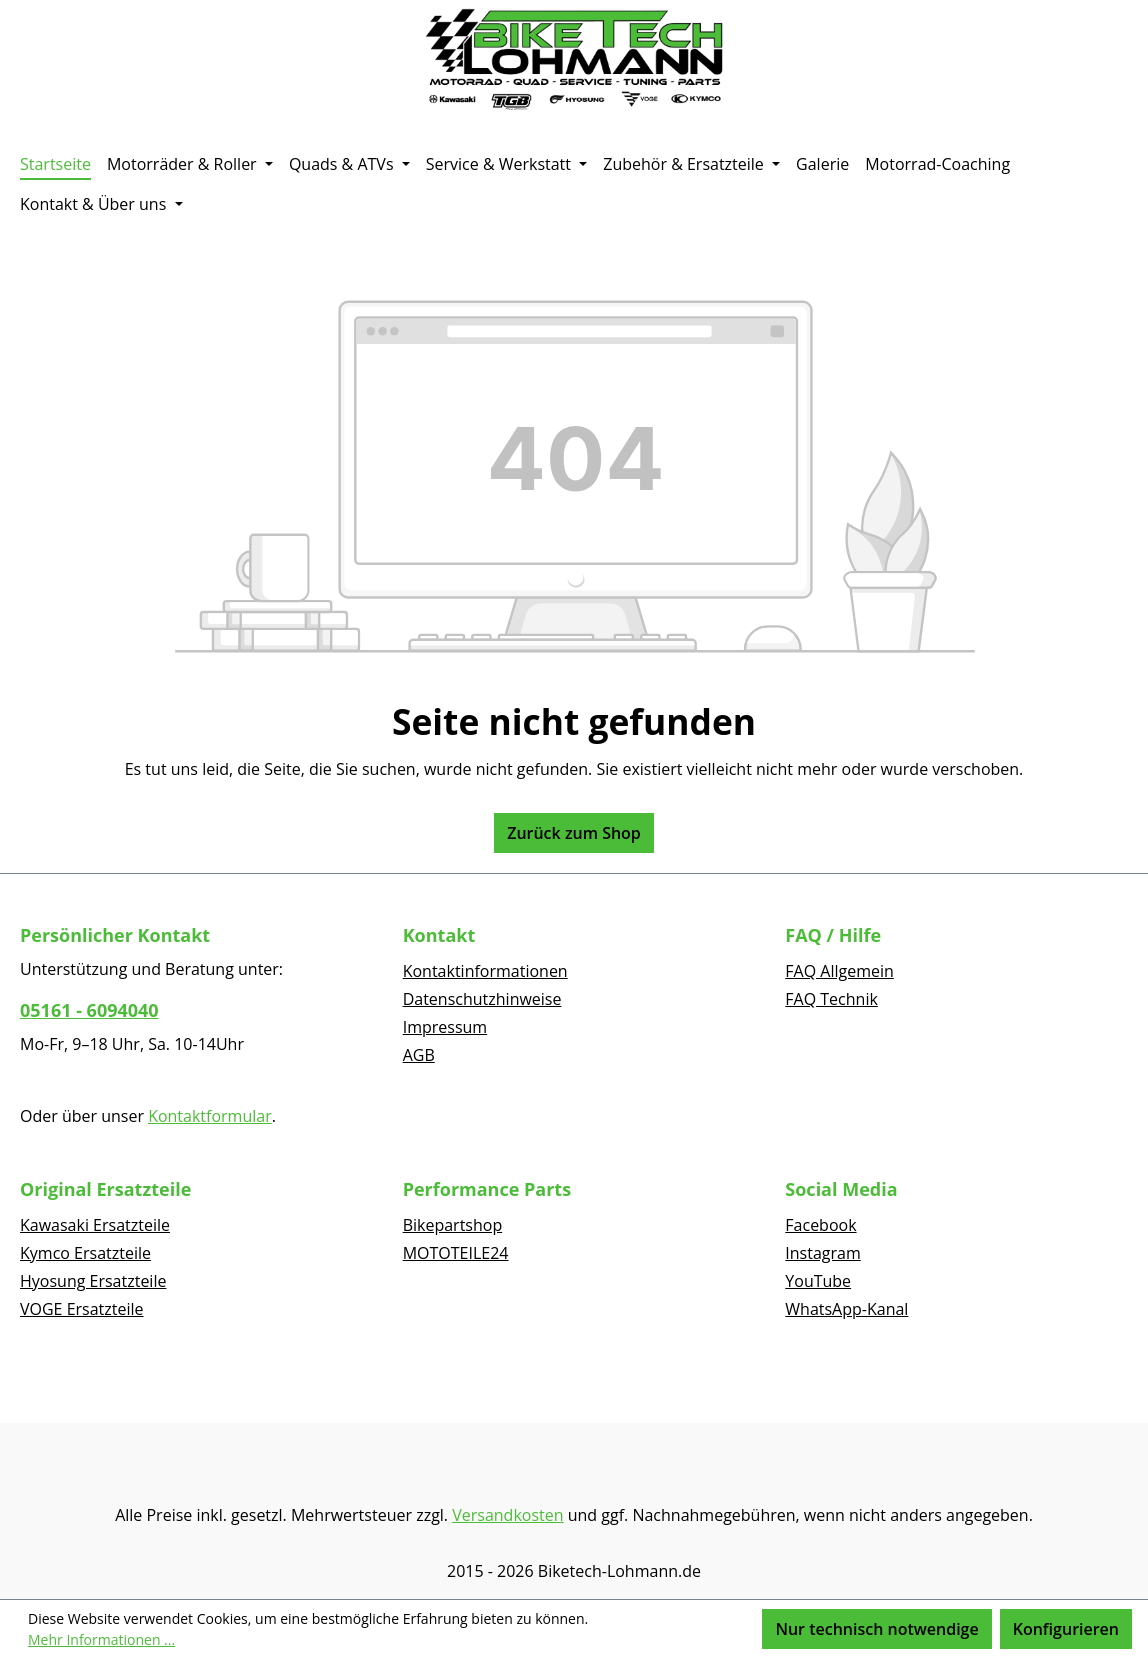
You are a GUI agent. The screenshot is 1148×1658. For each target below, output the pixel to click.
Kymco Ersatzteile (85, 1253)
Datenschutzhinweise (482, 999)
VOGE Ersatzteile (82, 1309)
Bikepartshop (453, 1225)
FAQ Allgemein (839, 971)
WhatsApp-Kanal (846, 1309)
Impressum (445, 1027)
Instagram (822, 1253)
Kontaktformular (210, 1116)
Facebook (820, 1225)
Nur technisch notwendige (876, 1629)
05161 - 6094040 (89, 1010)
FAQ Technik (831, 999)
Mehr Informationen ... (101, 1639)
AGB (419, 1055)
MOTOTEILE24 (456, 1253)
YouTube (818, 1281)
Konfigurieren (1066, 1629)
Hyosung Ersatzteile (93, 1281)
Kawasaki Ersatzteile (95, 1225)
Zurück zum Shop (574, 833)
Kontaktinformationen (485, 971)
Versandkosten (507, 1515)
